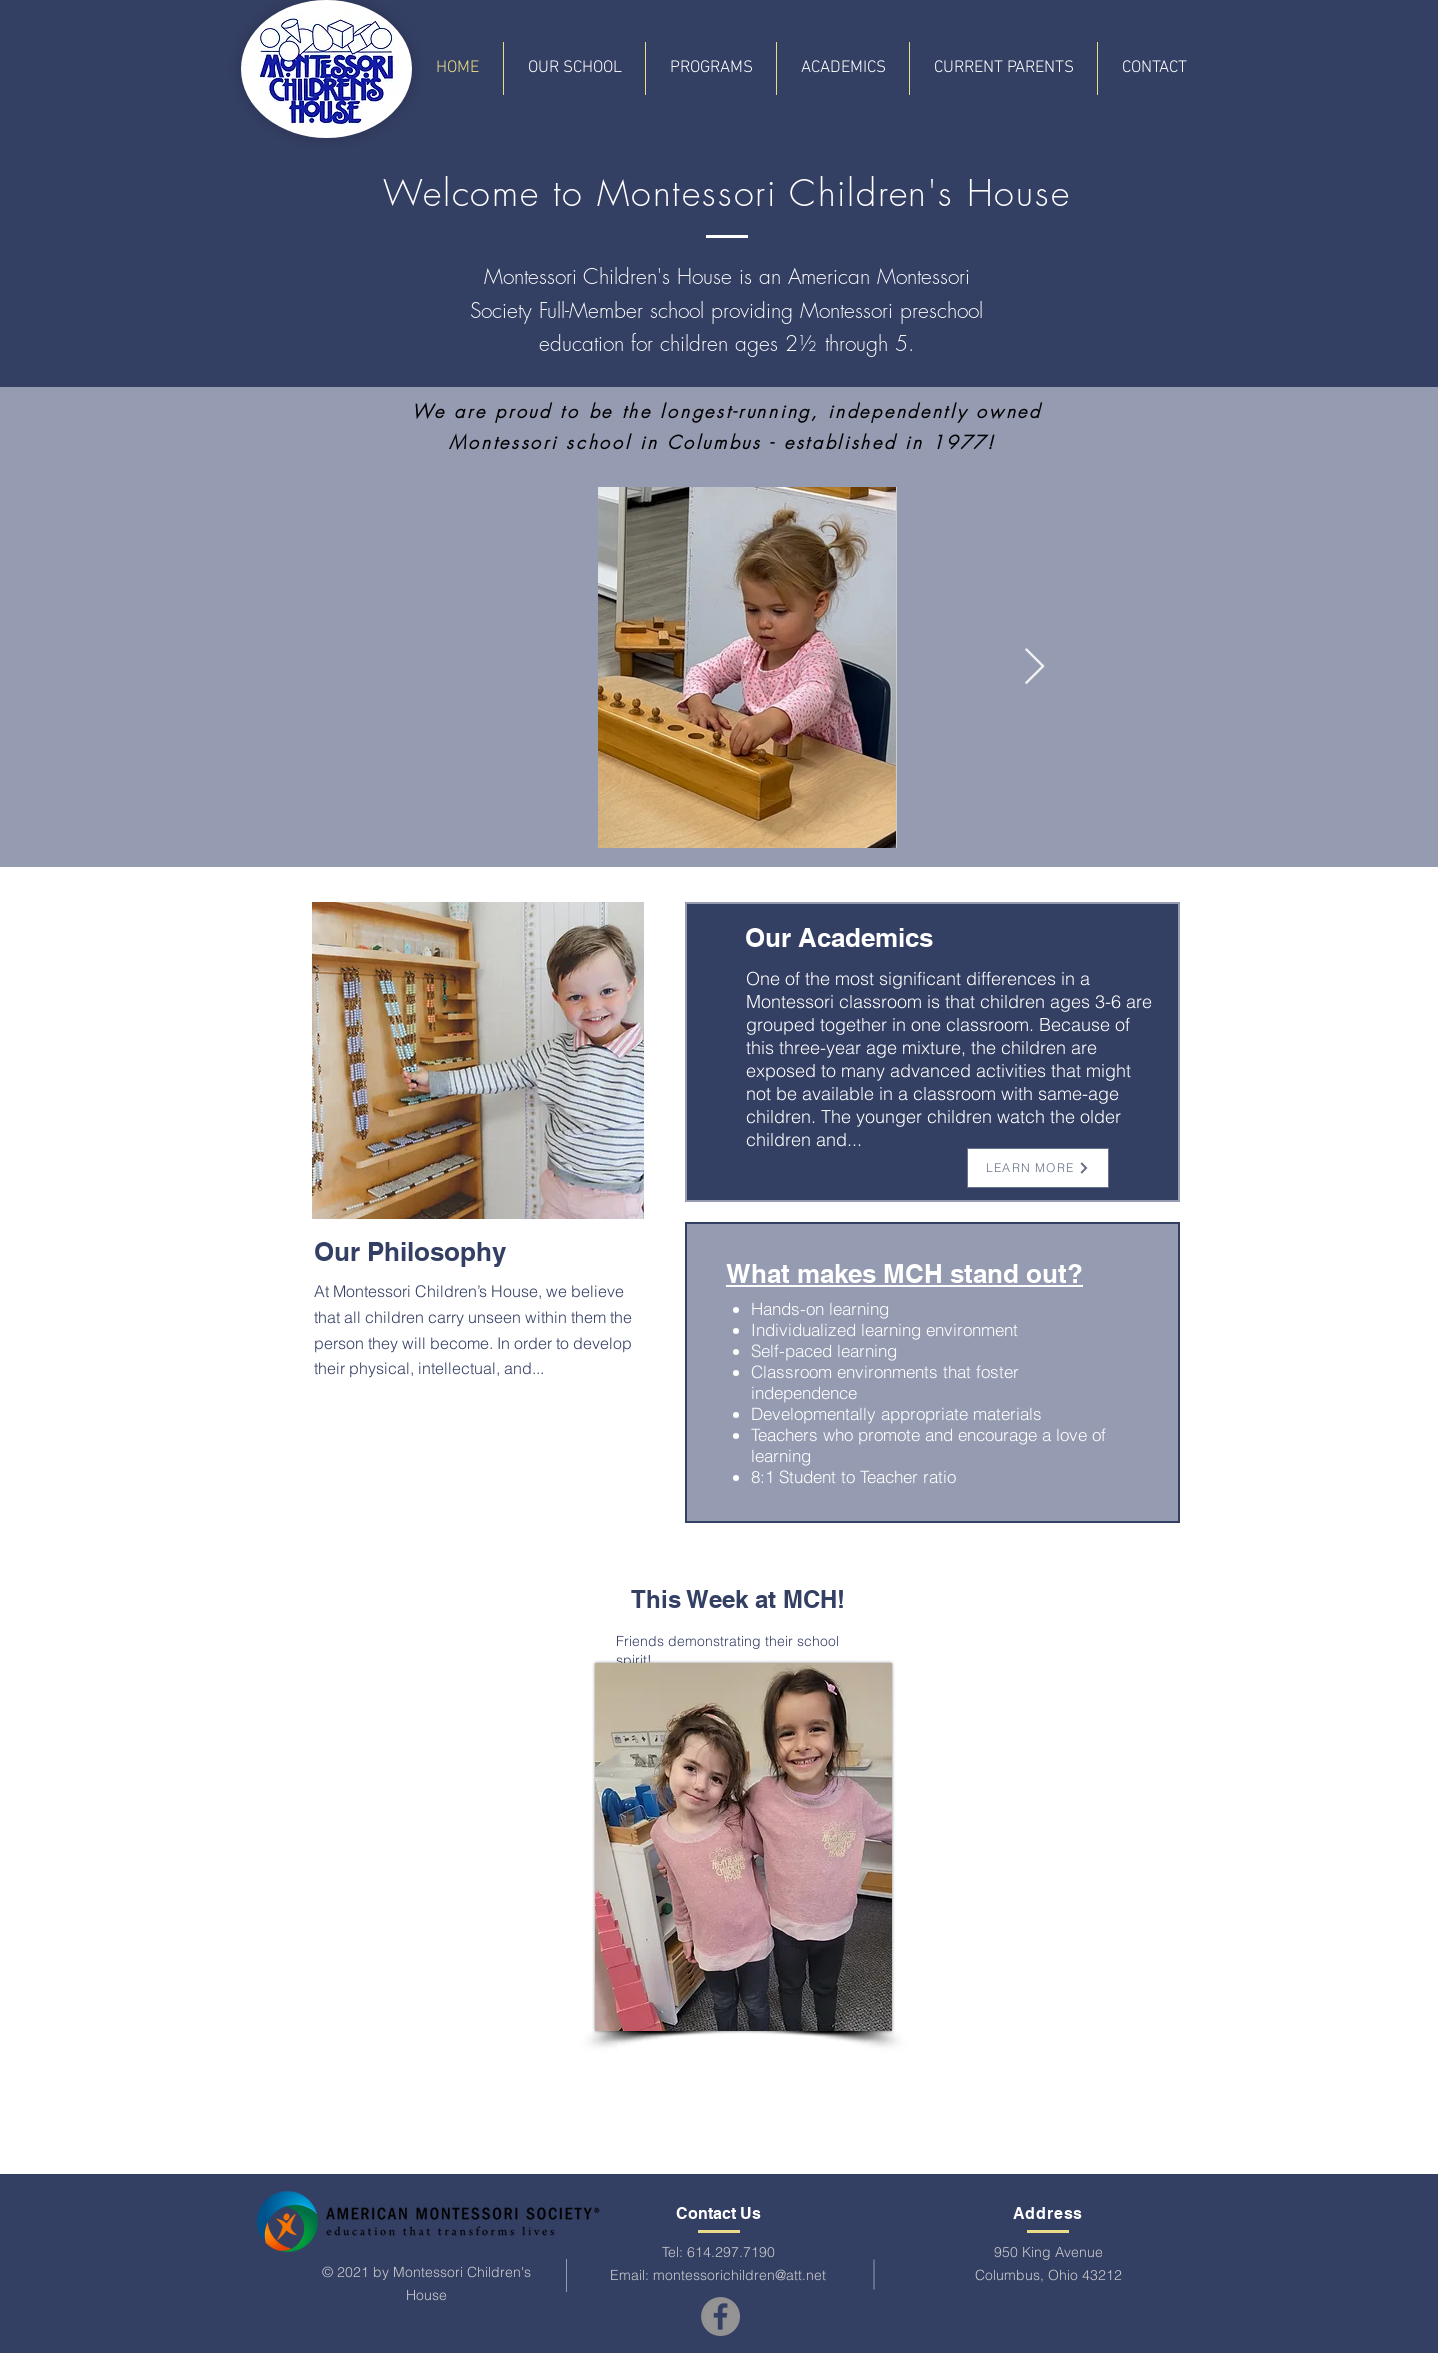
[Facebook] (720, 2316)
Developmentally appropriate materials (896, 1413)
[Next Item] (1034, 667)
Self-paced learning (824, 1350)
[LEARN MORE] (1038, 1168)
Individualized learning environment (884, 1329)
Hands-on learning (820, 1308)
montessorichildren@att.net (739, 2275)
